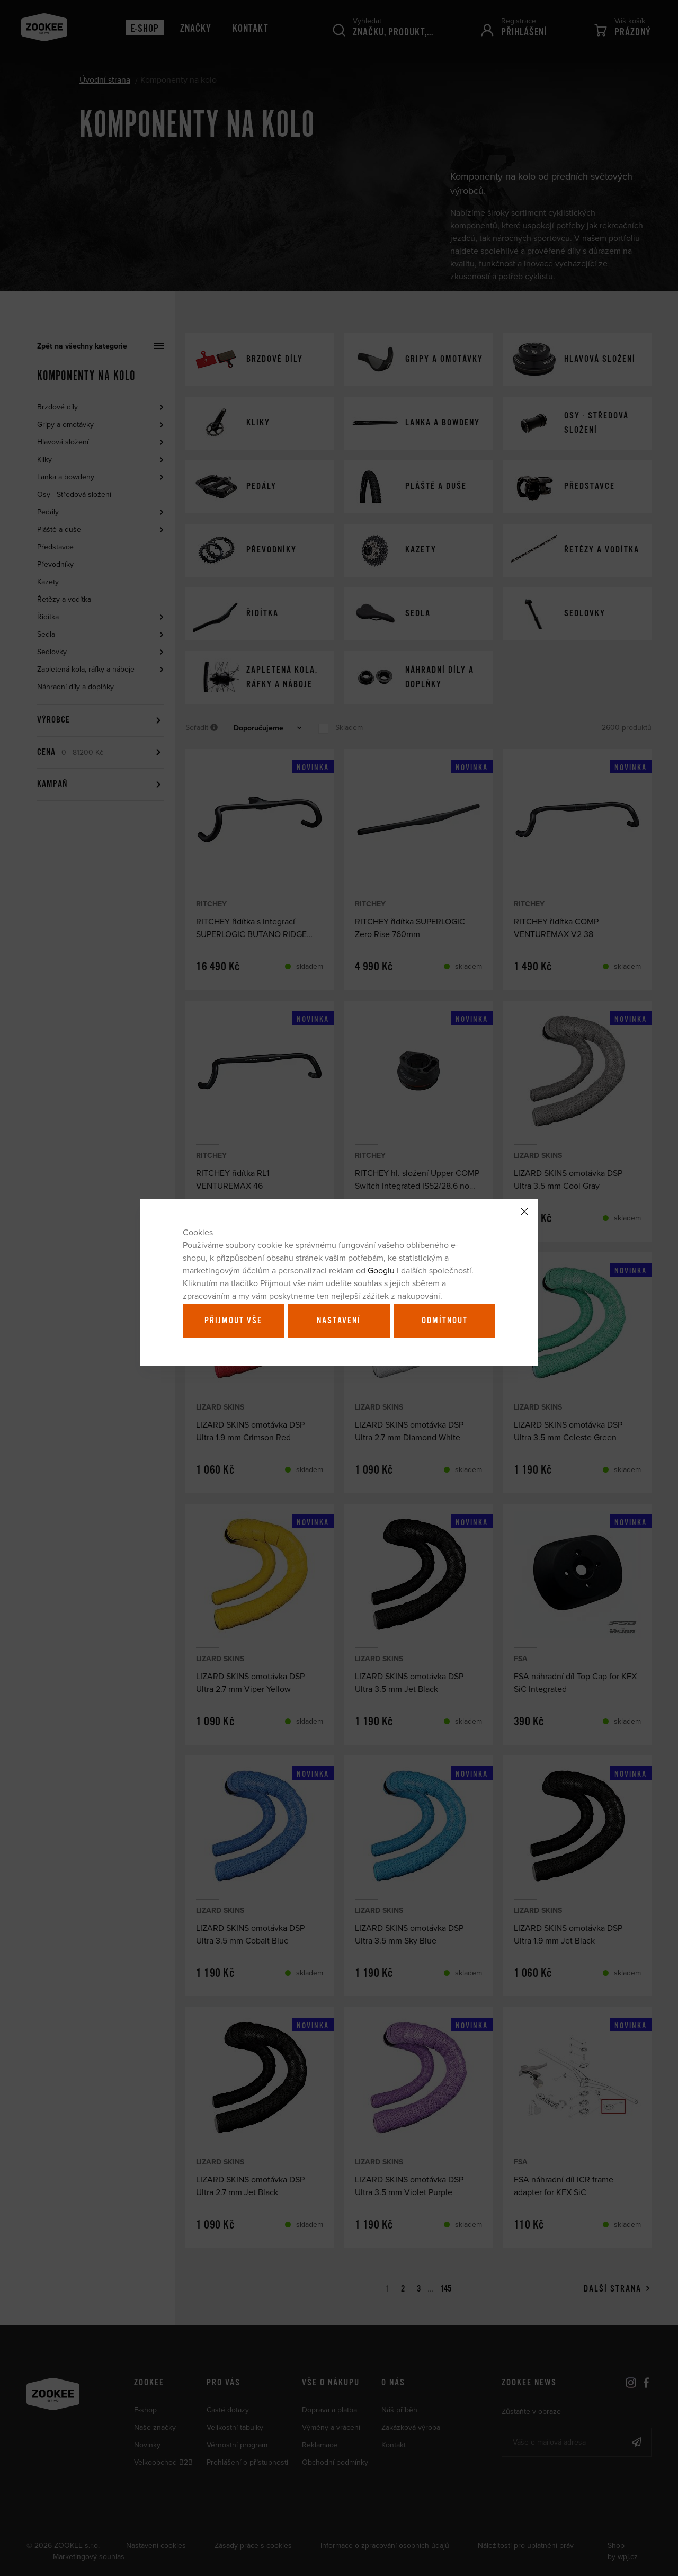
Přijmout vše (233, 1320)
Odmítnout (445, 1320)
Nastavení (339, 1320)
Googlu (381, 1270)
